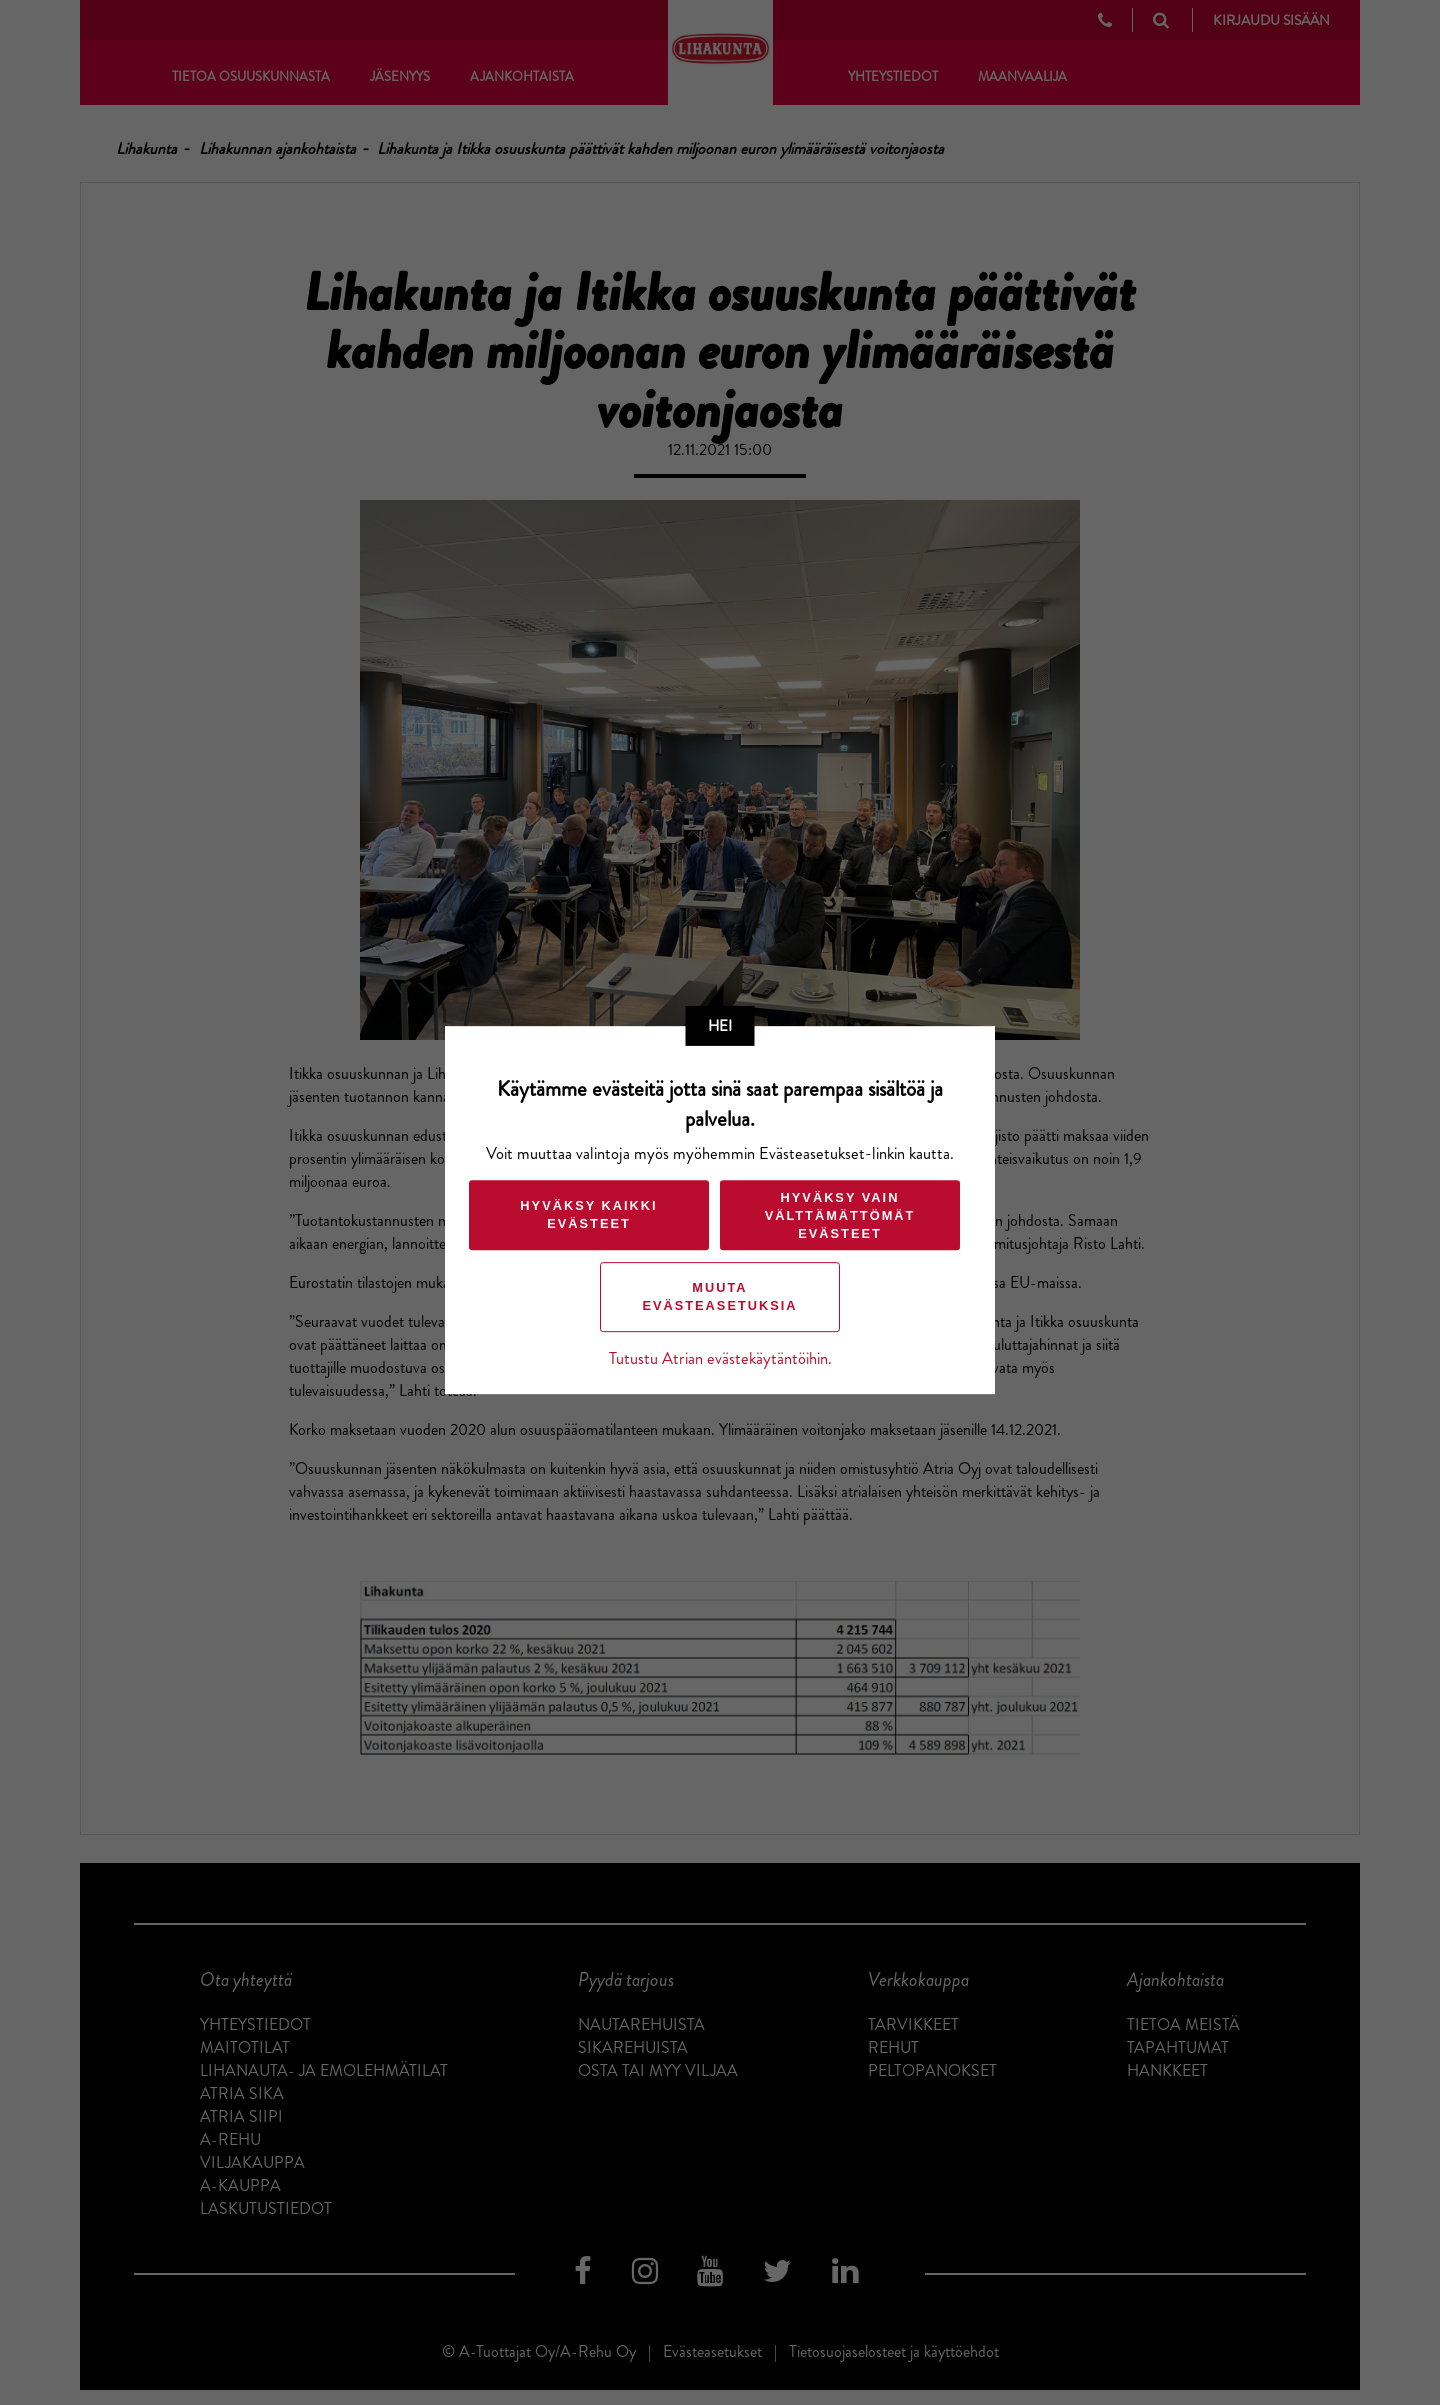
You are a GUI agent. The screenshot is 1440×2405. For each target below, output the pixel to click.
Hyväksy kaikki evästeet (588, 1214)
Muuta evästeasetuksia (719, 1296)
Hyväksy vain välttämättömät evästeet (840, 1216)
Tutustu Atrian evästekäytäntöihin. (720, 1358)
